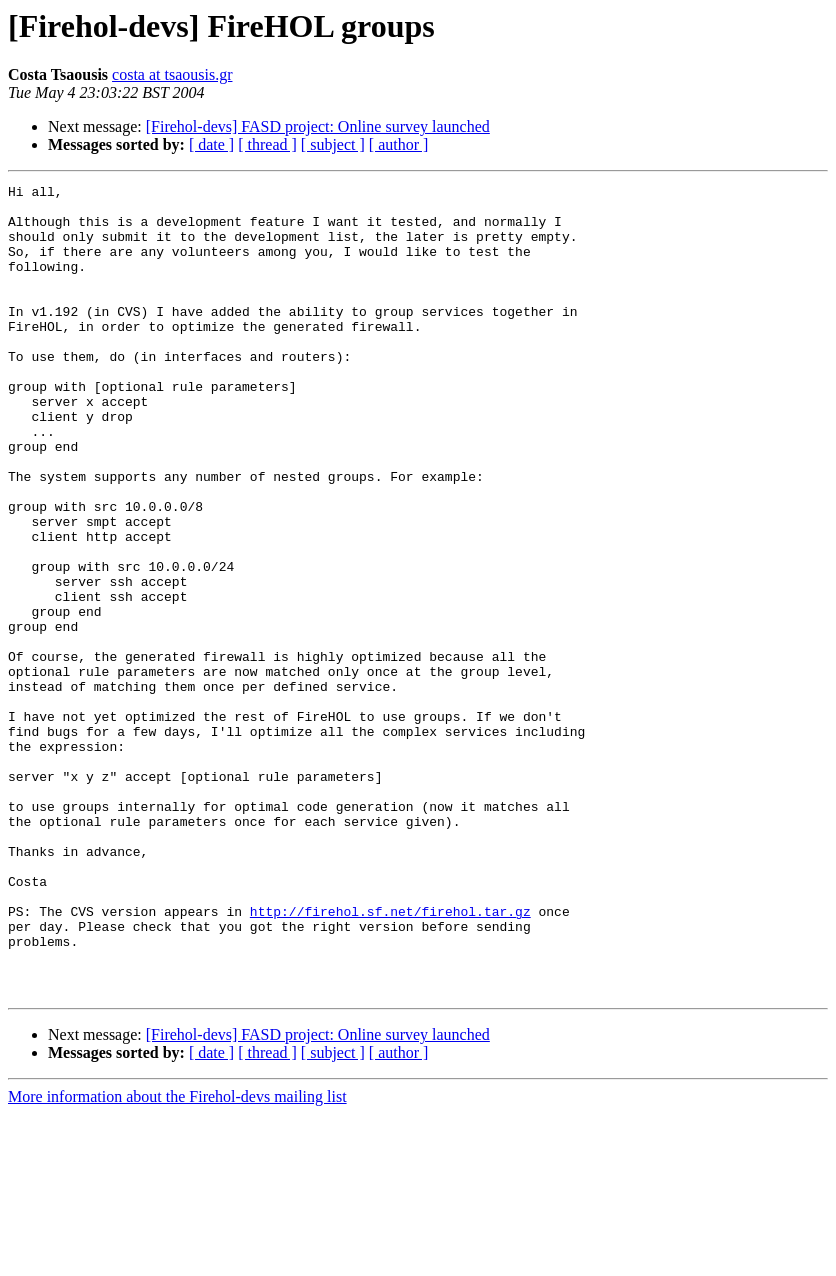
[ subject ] (333, 144)
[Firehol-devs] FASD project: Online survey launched (318, 126)
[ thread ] (267, 144)
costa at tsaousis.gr (172, 74)
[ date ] (211, 144)
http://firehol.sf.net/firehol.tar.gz (390, 1058)
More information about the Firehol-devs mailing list (177, 1258)
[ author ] (399, 144)
